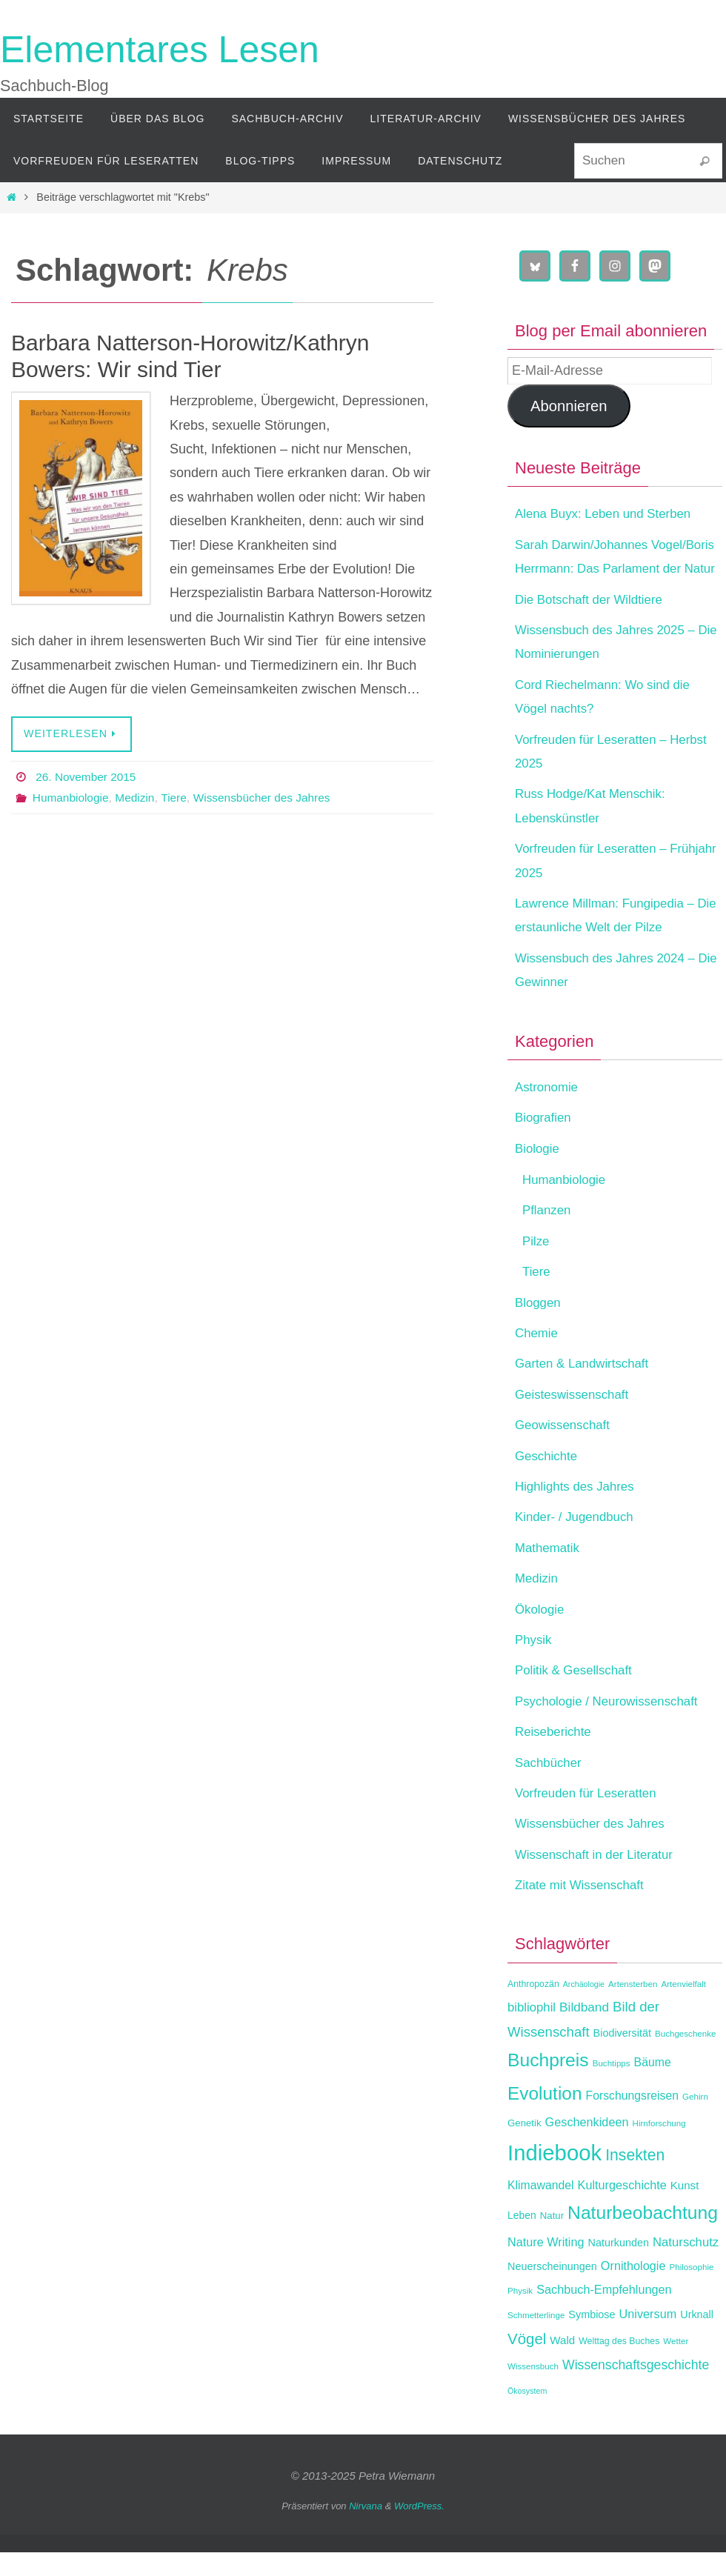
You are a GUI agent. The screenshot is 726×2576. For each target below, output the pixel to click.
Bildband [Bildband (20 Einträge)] (584, 2031)
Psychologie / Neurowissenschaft (612, 1724)
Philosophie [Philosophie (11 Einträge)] (691, 2290)
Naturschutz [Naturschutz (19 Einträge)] (686, 2266)
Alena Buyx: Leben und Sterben (609, 513)
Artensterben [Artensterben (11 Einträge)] (632, 2007)
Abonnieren (568, 406)
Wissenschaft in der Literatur (599, 1878)
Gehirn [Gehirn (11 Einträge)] (695, 2120)
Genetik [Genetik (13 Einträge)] (524, 2146)
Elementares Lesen (159, 49)
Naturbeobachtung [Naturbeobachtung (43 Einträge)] (642, 2237)
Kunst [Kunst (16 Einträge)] (684, 2209)
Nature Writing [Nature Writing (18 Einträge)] (546, 2265)
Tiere (178, 797)
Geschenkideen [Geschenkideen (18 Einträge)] (587, 2145)
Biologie (538, 1172)
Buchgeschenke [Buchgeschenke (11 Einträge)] (685, 2057)
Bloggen (539, 1326)
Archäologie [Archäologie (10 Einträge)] (584, 2007)
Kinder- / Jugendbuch (578, 1541)
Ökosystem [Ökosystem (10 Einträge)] (527, 2414)
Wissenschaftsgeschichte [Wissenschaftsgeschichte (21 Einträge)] (635, 2388)
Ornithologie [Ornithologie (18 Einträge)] (633, 2289)
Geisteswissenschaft (575, 1418)
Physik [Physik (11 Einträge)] (520, 2315)
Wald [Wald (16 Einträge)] (562, 2363)
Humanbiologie (72, 797)
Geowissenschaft (565, 1449)
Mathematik (549, 1571)
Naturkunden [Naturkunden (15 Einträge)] (618, 2266)
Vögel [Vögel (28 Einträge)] (526, 2362)
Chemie (538, 1356)
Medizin (138, 797)
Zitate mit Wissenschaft (584, 1908)
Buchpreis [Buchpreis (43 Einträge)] (548, 2084)
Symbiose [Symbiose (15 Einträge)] (591, 2338)
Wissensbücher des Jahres (270, 797)
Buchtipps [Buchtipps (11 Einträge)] (611, 2087)
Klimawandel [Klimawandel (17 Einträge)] (540, 2209)
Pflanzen (548, 1234)
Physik (534, 1663)
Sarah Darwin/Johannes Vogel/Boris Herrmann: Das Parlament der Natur (595, 568)
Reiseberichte (555, 1755)
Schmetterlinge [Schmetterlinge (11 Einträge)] (536, 2338)
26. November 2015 (88, 777)
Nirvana (365, 2529)
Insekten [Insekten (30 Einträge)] (635, 2178)
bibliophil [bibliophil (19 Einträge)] (531, 2032)
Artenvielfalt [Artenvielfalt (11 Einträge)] (683, 2007)
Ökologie (541, 1632)
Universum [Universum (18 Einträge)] (648, 2337)
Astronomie (548, 1110)
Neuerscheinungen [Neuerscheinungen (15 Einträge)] (552, 2290)
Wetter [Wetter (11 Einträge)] (675, 2364)
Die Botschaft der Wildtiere (594, 623)
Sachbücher (550, 1786)
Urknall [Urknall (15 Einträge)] (696, 2338)
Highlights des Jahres (578, 1509)
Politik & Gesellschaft (577, 1694)
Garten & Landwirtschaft (586, 1387)
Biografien (545, 1141)
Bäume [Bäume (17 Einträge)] (652, 2086)
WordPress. (419, 2529)
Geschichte (548, 1479)
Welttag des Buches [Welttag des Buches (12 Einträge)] (619, 2365)
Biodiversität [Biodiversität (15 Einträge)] (622, 2057)
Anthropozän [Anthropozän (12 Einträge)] (533, 2008)
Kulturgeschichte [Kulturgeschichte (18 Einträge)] (622, 2208)
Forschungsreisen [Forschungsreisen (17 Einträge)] (632, 2119)
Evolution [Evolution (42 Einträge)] (544, 2117)
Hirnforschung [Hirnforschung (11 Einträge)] (659, 2146)
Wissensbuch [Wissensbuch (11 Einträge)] (533, 2389)
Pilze (536, 1264)
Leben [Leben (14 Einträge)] (521, 2240)
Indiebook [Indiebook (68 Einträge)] (554, 2176)
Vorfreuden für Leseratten (590, 1816)
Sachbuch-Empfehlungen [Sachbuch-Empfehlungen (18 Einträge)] (604, 2313)
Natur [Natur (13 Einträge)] (552, 2240)
